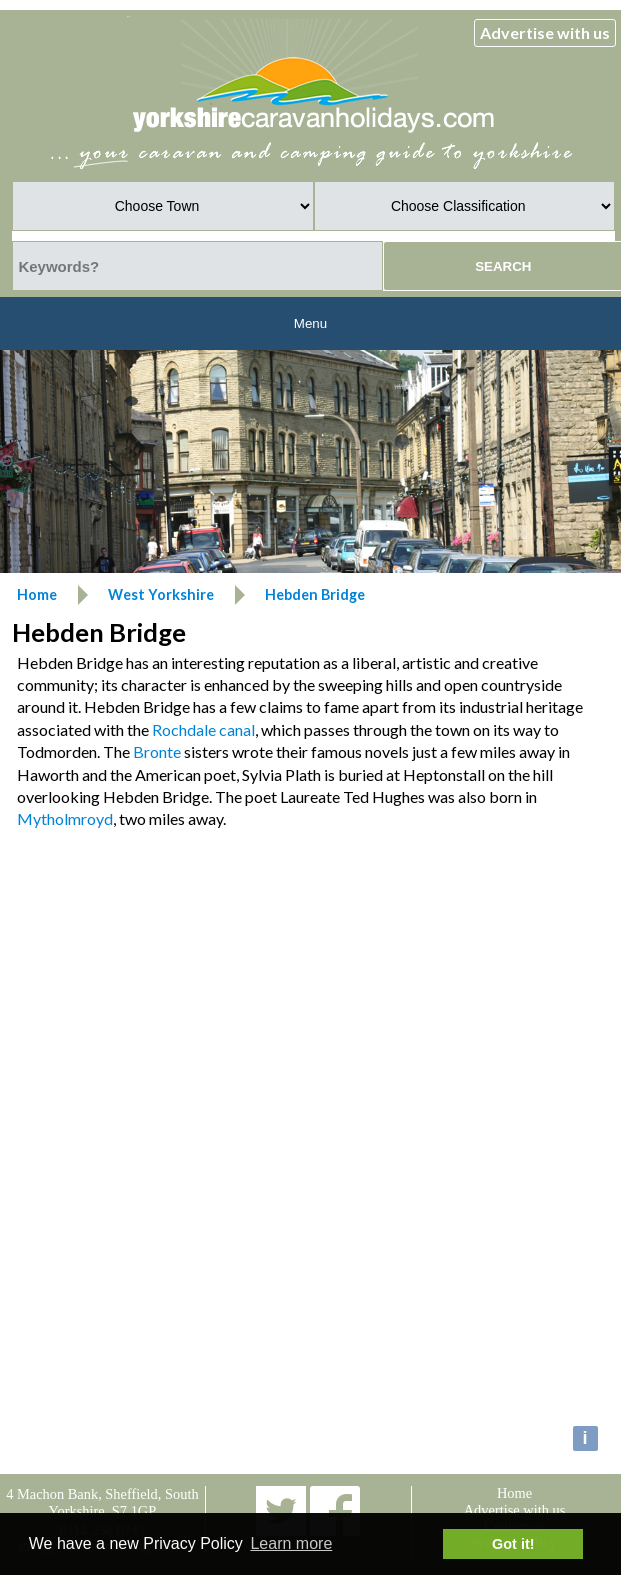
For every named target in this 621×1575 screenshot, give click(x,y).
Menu (310, 323)
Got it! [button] (513, 1544)
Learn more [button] (291, 1543)
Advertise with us (545, 32)
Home (514, 1493)
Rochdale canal (203, 729)
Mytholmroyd (65, 818)
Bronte (157, 751)
